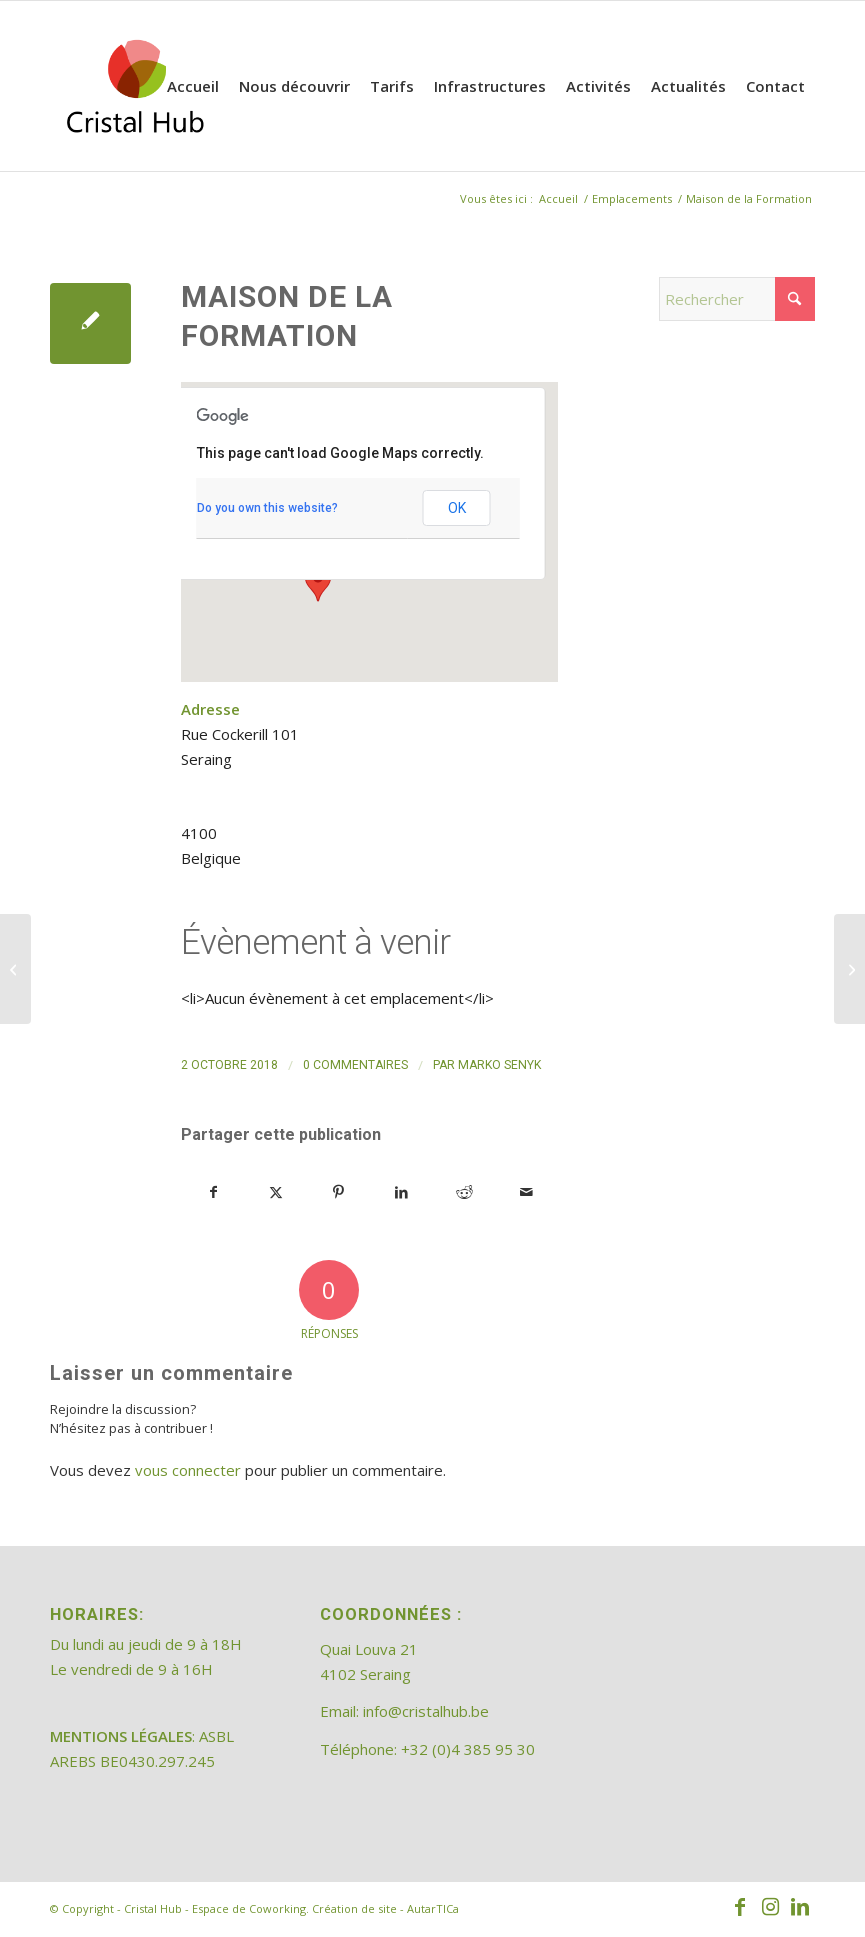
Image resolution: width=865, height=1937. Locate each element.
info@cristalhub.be (426, 1711)
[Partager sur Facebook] (213, 1192)
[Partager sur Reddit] (464, 1192)
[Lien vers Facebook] (740, 1907)
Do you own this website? (267, 508)
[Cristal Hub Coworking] (849, 969)
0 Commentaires (355, 1065)
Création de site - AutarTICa (385, 1908)
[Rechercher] (737, 299)
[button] (318, 583)
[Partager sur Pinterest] (339, 1192)
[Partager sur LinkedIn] (402, 1192)
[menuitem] (193, 86)
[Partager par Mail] (527, 1192)
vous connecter (188, 1470)
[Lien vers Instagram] (770, 1907)
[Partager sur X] (277, 1192)
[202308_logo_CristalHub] (135, 86)
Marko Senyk (499, 1065)
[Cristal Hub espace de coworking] (15, 969)
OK (457, 508)
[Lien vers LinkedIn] (800, 1907)
